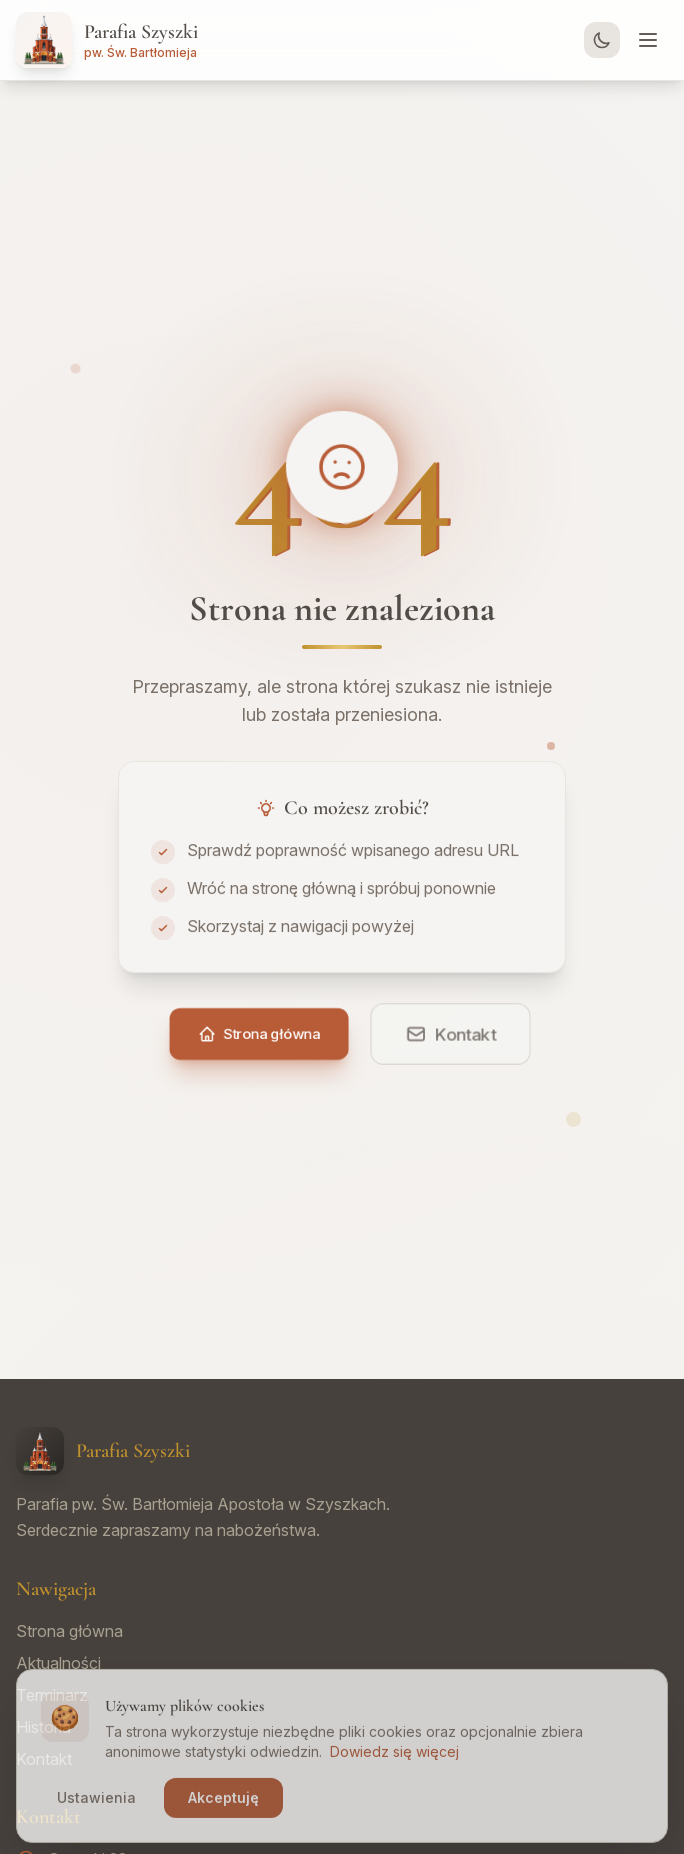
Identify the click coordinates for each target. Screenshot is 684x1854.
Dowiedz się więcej (394, 1762)
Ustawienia (96, 1808)
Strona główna (69, 1631)
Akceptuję (223, 1808)
